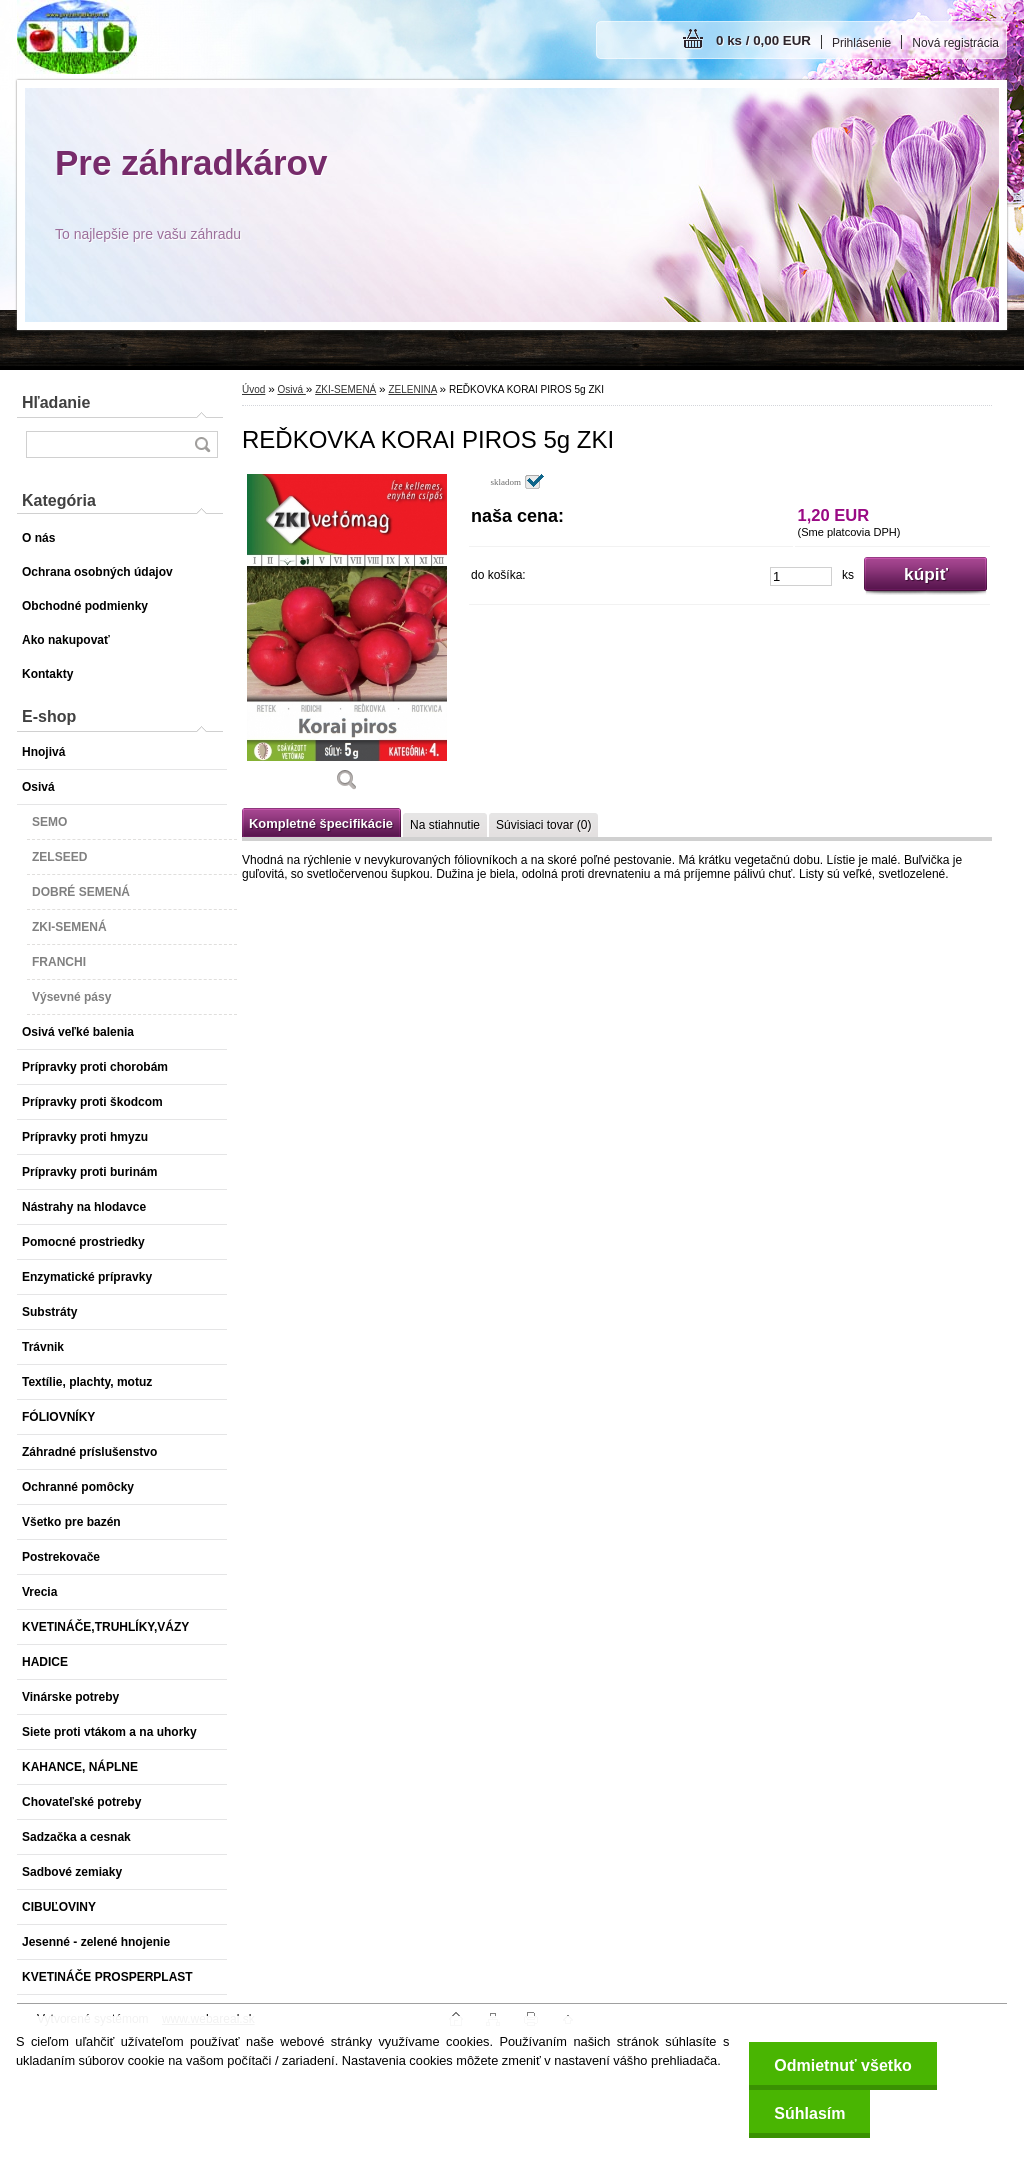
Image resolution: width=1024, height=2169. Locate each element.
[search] (202, 444)
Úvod (253, 389)
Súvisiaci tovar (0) (543, 825)
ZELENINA (412, 389)
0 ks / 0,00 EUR (763, 40)
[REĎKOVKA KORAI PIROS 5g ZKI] (347, 639)
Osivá (291, 389)
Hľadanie (56, 402)
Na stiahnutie (445, 825)
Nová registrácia (955, 43)
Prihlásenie (861, 43)
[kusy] (801, 576)
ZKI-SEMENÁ (345, 389)
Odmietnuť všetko (842, 2065)
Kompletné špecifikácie (321, 823)
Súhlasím (809, 2113)
